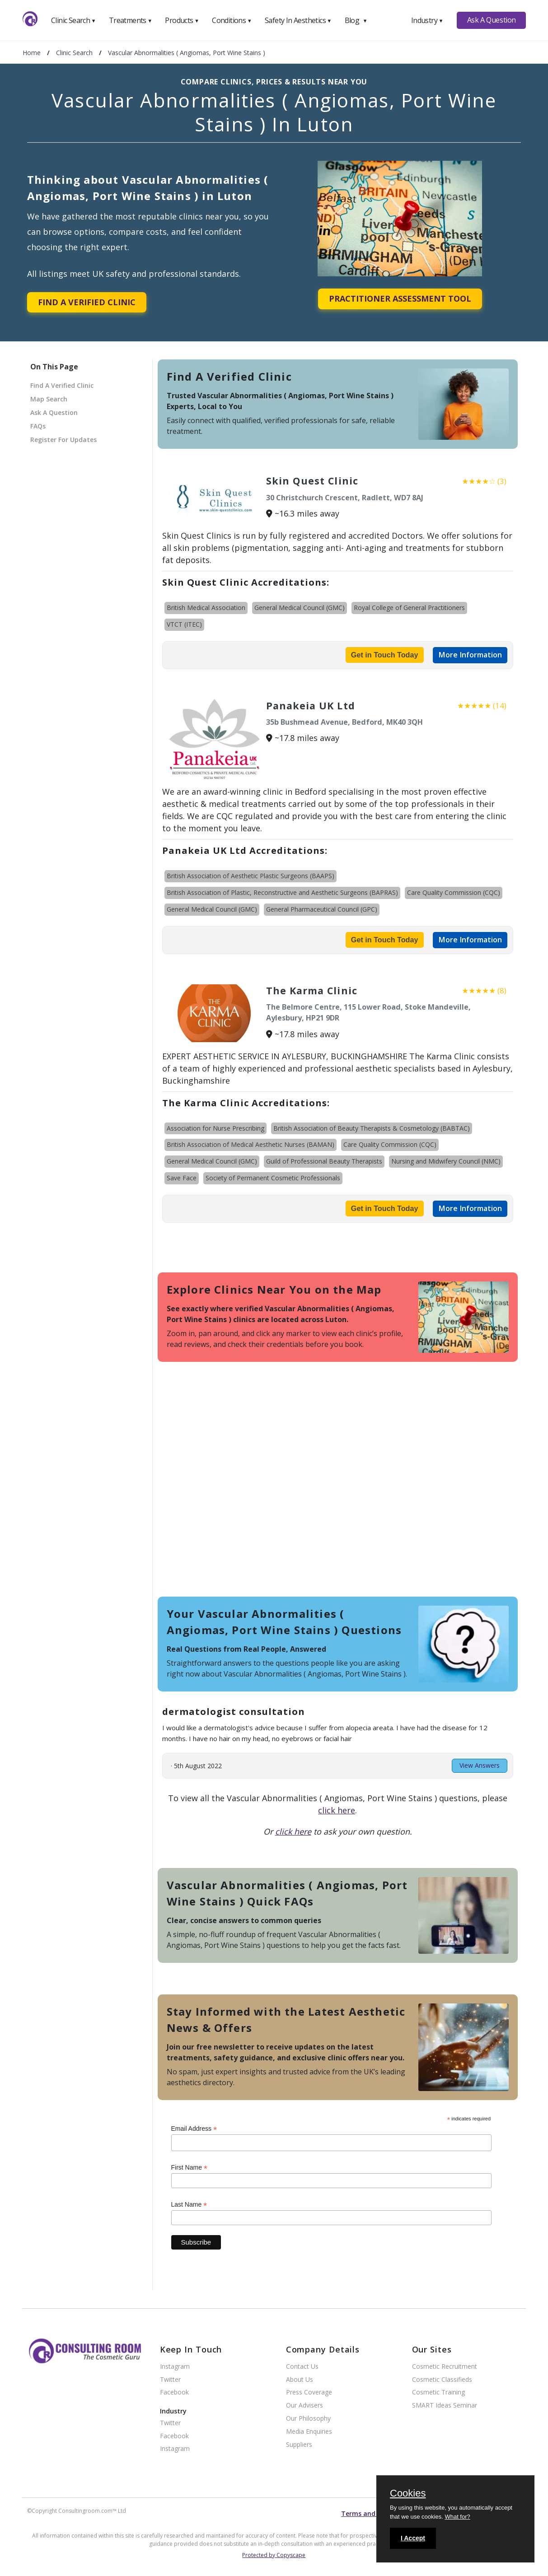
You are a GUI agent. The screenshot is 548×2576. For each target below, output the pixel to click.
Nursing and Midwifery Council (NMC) (446, 1161)
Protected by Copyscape (273, 2555)
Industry (427, 20)
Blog (356, 20)
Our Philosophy (308, 2418)
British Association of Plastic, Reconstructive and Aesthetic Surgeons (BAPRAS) (282, 892)
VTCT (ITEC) (184, 624)
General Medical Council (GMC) (299, 607)
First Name (189, 2167)
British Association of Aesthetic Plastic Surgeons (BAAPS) (250, 875)
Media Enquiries (309, 2432)
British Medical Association (206, 607)
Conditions (232, 20)
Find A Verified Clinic (87, 302)
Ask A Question (491, 20)
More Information (470, 655)
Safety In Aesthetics (298, 20)
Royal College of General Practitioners (409, 607)
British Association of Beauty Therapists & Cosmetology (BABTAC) (371, 1128)
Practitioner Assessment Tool (400, 298)
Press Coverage (309, 2392)
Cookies (408, 2494)
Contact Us (302, 2367)
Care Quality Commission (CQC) (453, 892)
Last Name (189, 2204)
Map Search (48, 399)
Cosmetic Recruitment (444, 2367)
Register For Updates (63, 439)
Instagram (175, 2367)
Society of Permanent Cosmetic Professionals (273, 1178)
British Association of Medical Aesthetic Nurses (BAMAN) (250, 1144)
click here (336, 1810)
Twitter (170, 2380)
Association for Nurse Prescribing (215, 1128)
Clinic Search (73, 20)
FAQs (38, 426)
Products (182, 20)
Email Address (194, 2128)
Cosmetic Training (438, 2392)
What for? (457, 2516)
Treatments (130, 20)
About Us (299, 2380)
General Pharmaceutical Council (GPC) (321, 909)
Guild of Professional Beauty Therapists (324, 1161)
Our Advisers (304, 2405)
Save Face (182, 1178)
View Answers (479, 1765)
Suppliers (299, 2445)
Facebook (174, 2392)
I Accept (413, 2538)
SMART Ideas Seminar (444, 2405)
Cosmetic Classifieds (442, 2380)
